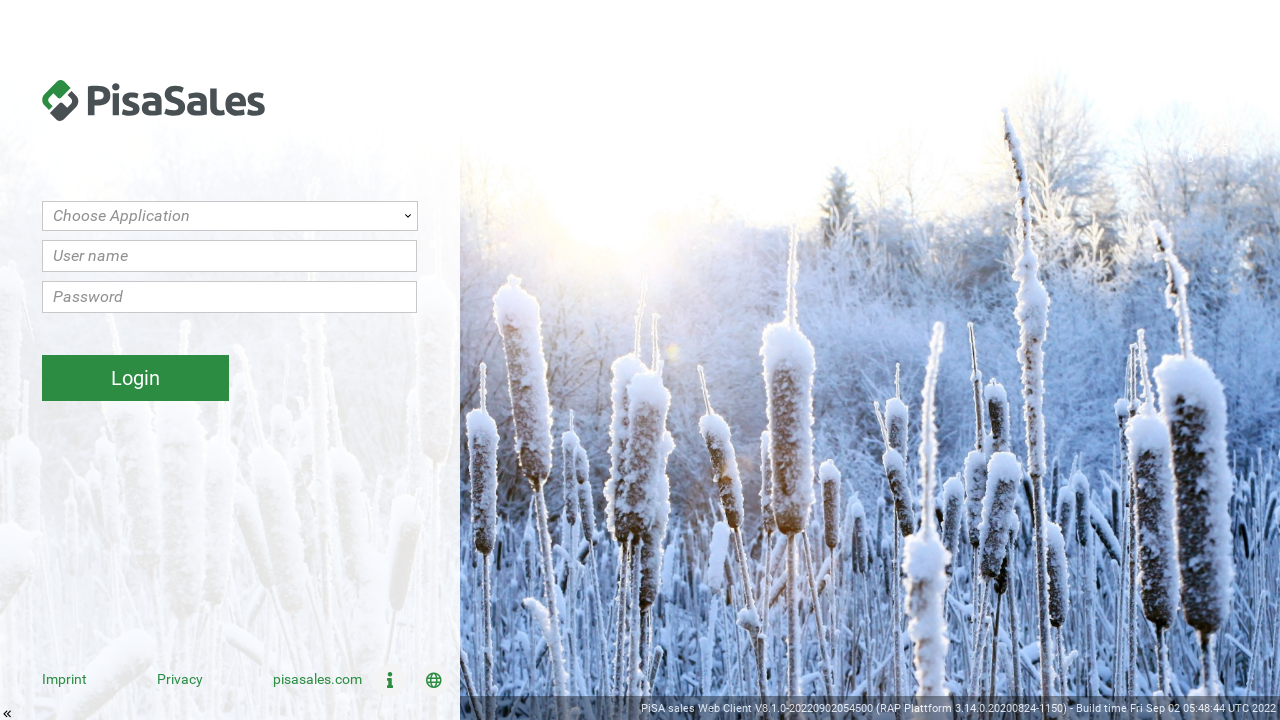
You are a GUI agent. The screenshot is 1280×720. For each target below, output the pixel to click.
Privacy (180, 679)
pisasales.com (317, 679)
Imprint (64, 679)
